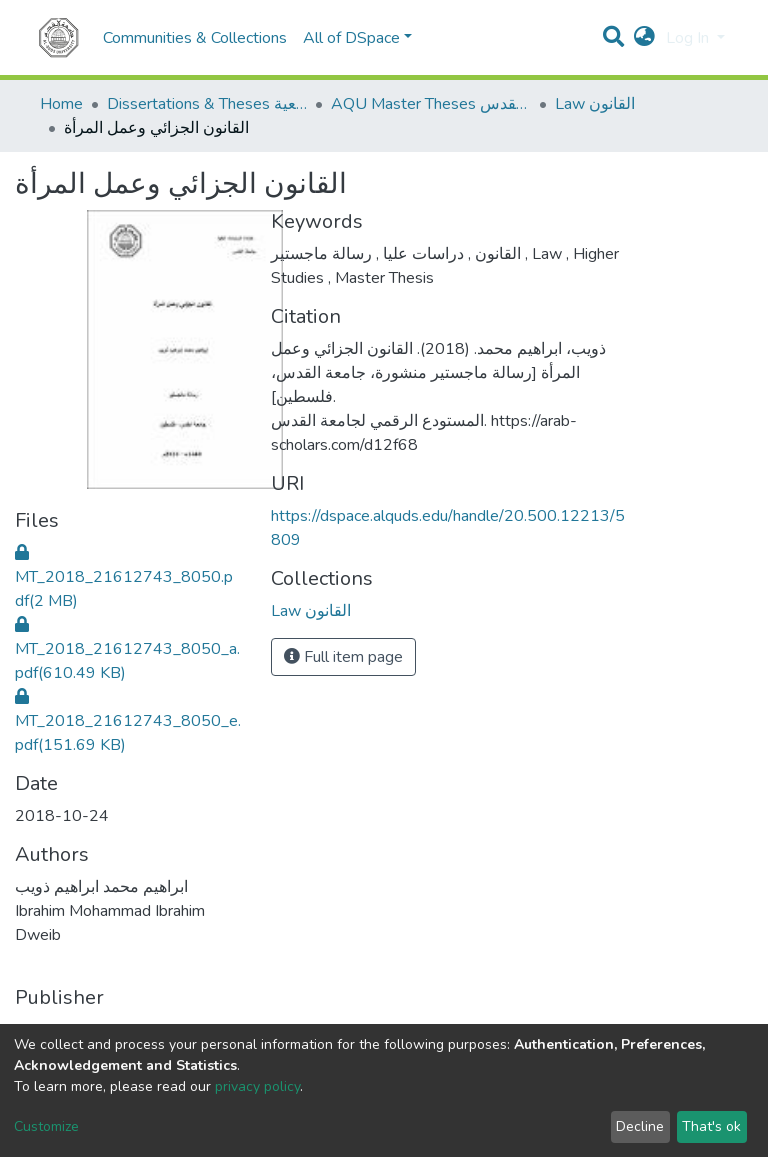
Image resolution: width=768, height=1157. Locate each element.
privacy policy (257, 1086)
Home (61, 104)
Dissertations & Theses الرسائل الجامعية (207, 104)
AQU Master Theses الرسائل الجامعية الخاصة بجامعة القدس (431, 104)
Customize (46, 1126)
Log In (689, 38)
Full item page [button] (343, 657)
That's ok (711, 1126)
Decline (640, 1126)
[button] (644, 38)
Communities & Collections (195, 38)
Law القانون (595, 104)
